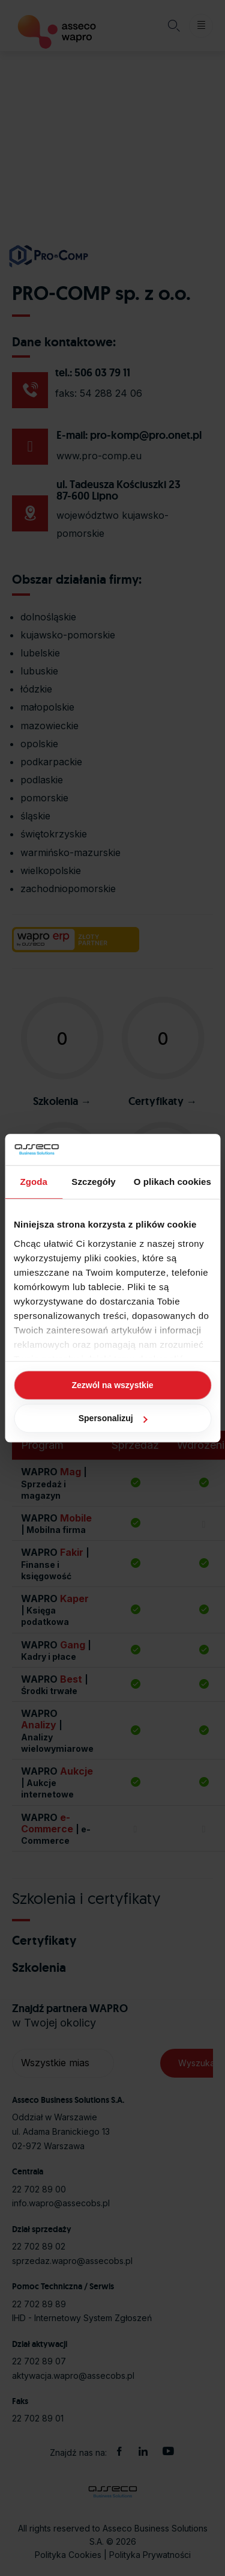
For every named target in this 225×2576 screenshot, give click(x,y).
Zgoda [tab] (33, 1181)
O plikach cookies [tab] (172, 1181)
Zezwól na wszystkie (112, 1385)
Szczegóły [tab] (93, 1181)
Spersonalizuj (113, 1418)
